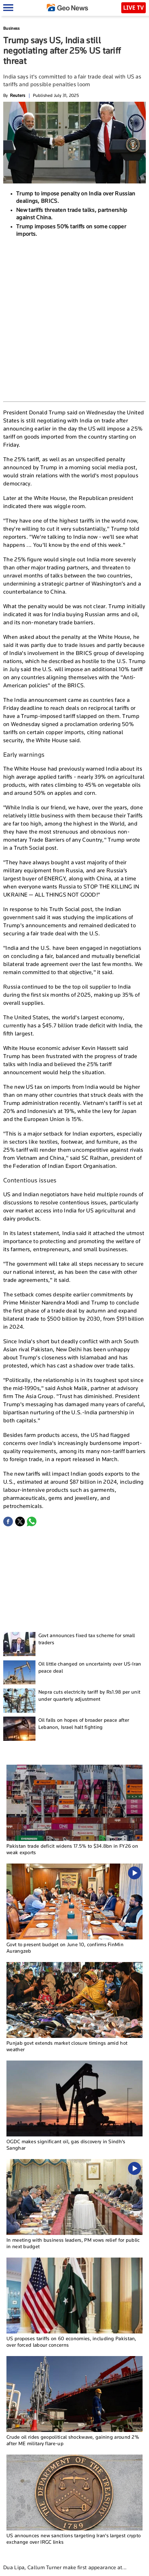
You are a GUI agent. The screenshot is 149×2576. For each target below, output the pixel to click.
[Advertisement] (74, 318)
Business (11, 28)
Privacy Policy (96, 2568)
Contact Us (50, 2568)
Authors (72, 2568)
